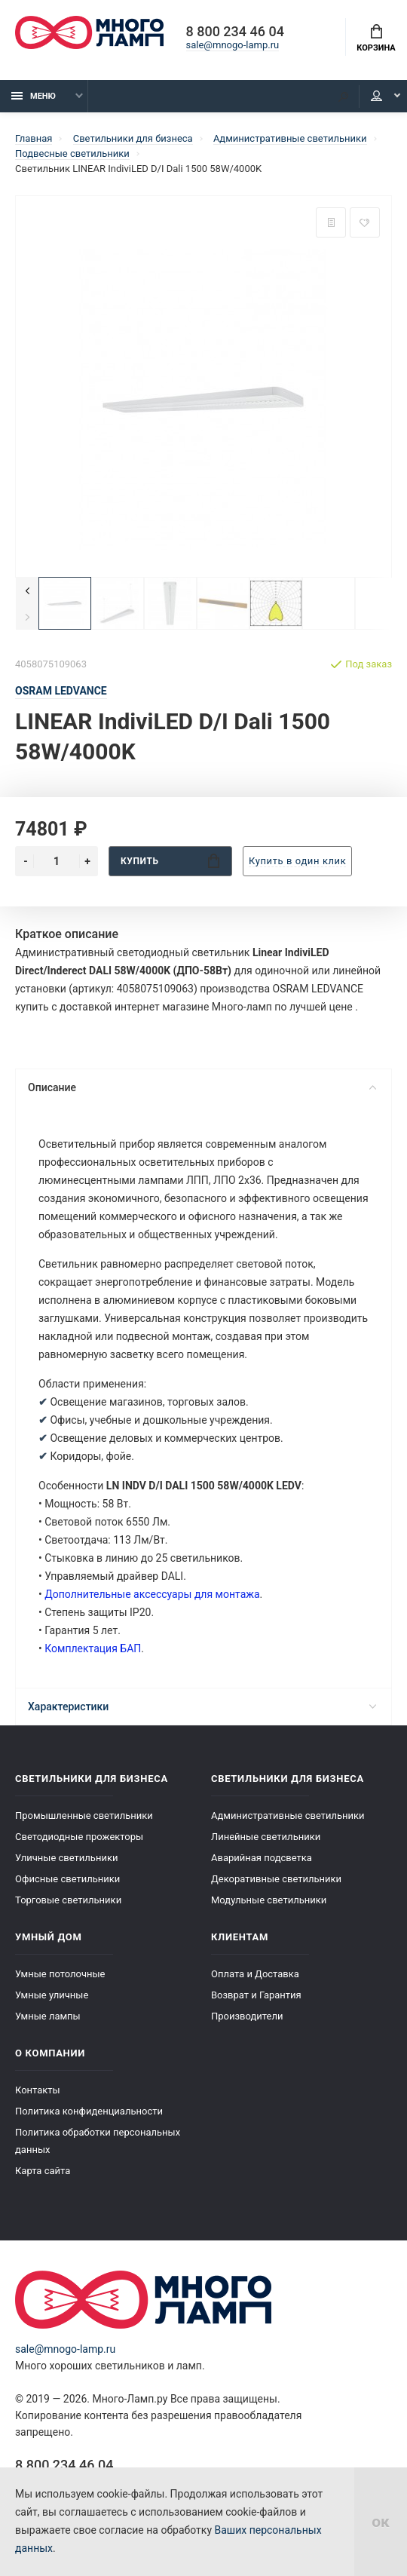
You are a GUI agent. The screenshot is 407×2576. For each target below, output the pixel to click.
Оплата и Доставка (255, 1974)
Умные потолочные (60, 1974)
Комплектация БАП (92, 1648)
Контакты (37, 2090)
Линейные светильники (265, 1836)
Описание (202, 1087)
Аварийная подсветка (261, 1857)
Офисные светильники (67, 1878)
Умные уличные (51, 1995)
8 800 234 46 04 (235, 31)
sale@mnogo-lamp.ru (233, 45)
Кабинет (376, 95)
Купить (170, 861)
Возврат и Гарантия (256, 1995)
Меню (33, 96)
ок (381, 2522)
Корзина (376, 38)
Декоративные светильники (276, 1878)
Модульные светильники (268, 1900)
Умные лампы (48, 2016)
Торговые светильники (68, 1900)
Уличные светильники (66, 1857)
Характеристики (202, 1706)
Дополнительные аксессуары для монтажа (151, 1594)
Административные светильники (288, 1815)
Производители (247, 2016)
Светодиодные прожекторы (79, 1836)
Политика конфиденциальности (89, 2111)
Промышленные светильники (84, 1815)
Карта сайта (42, 2170)
